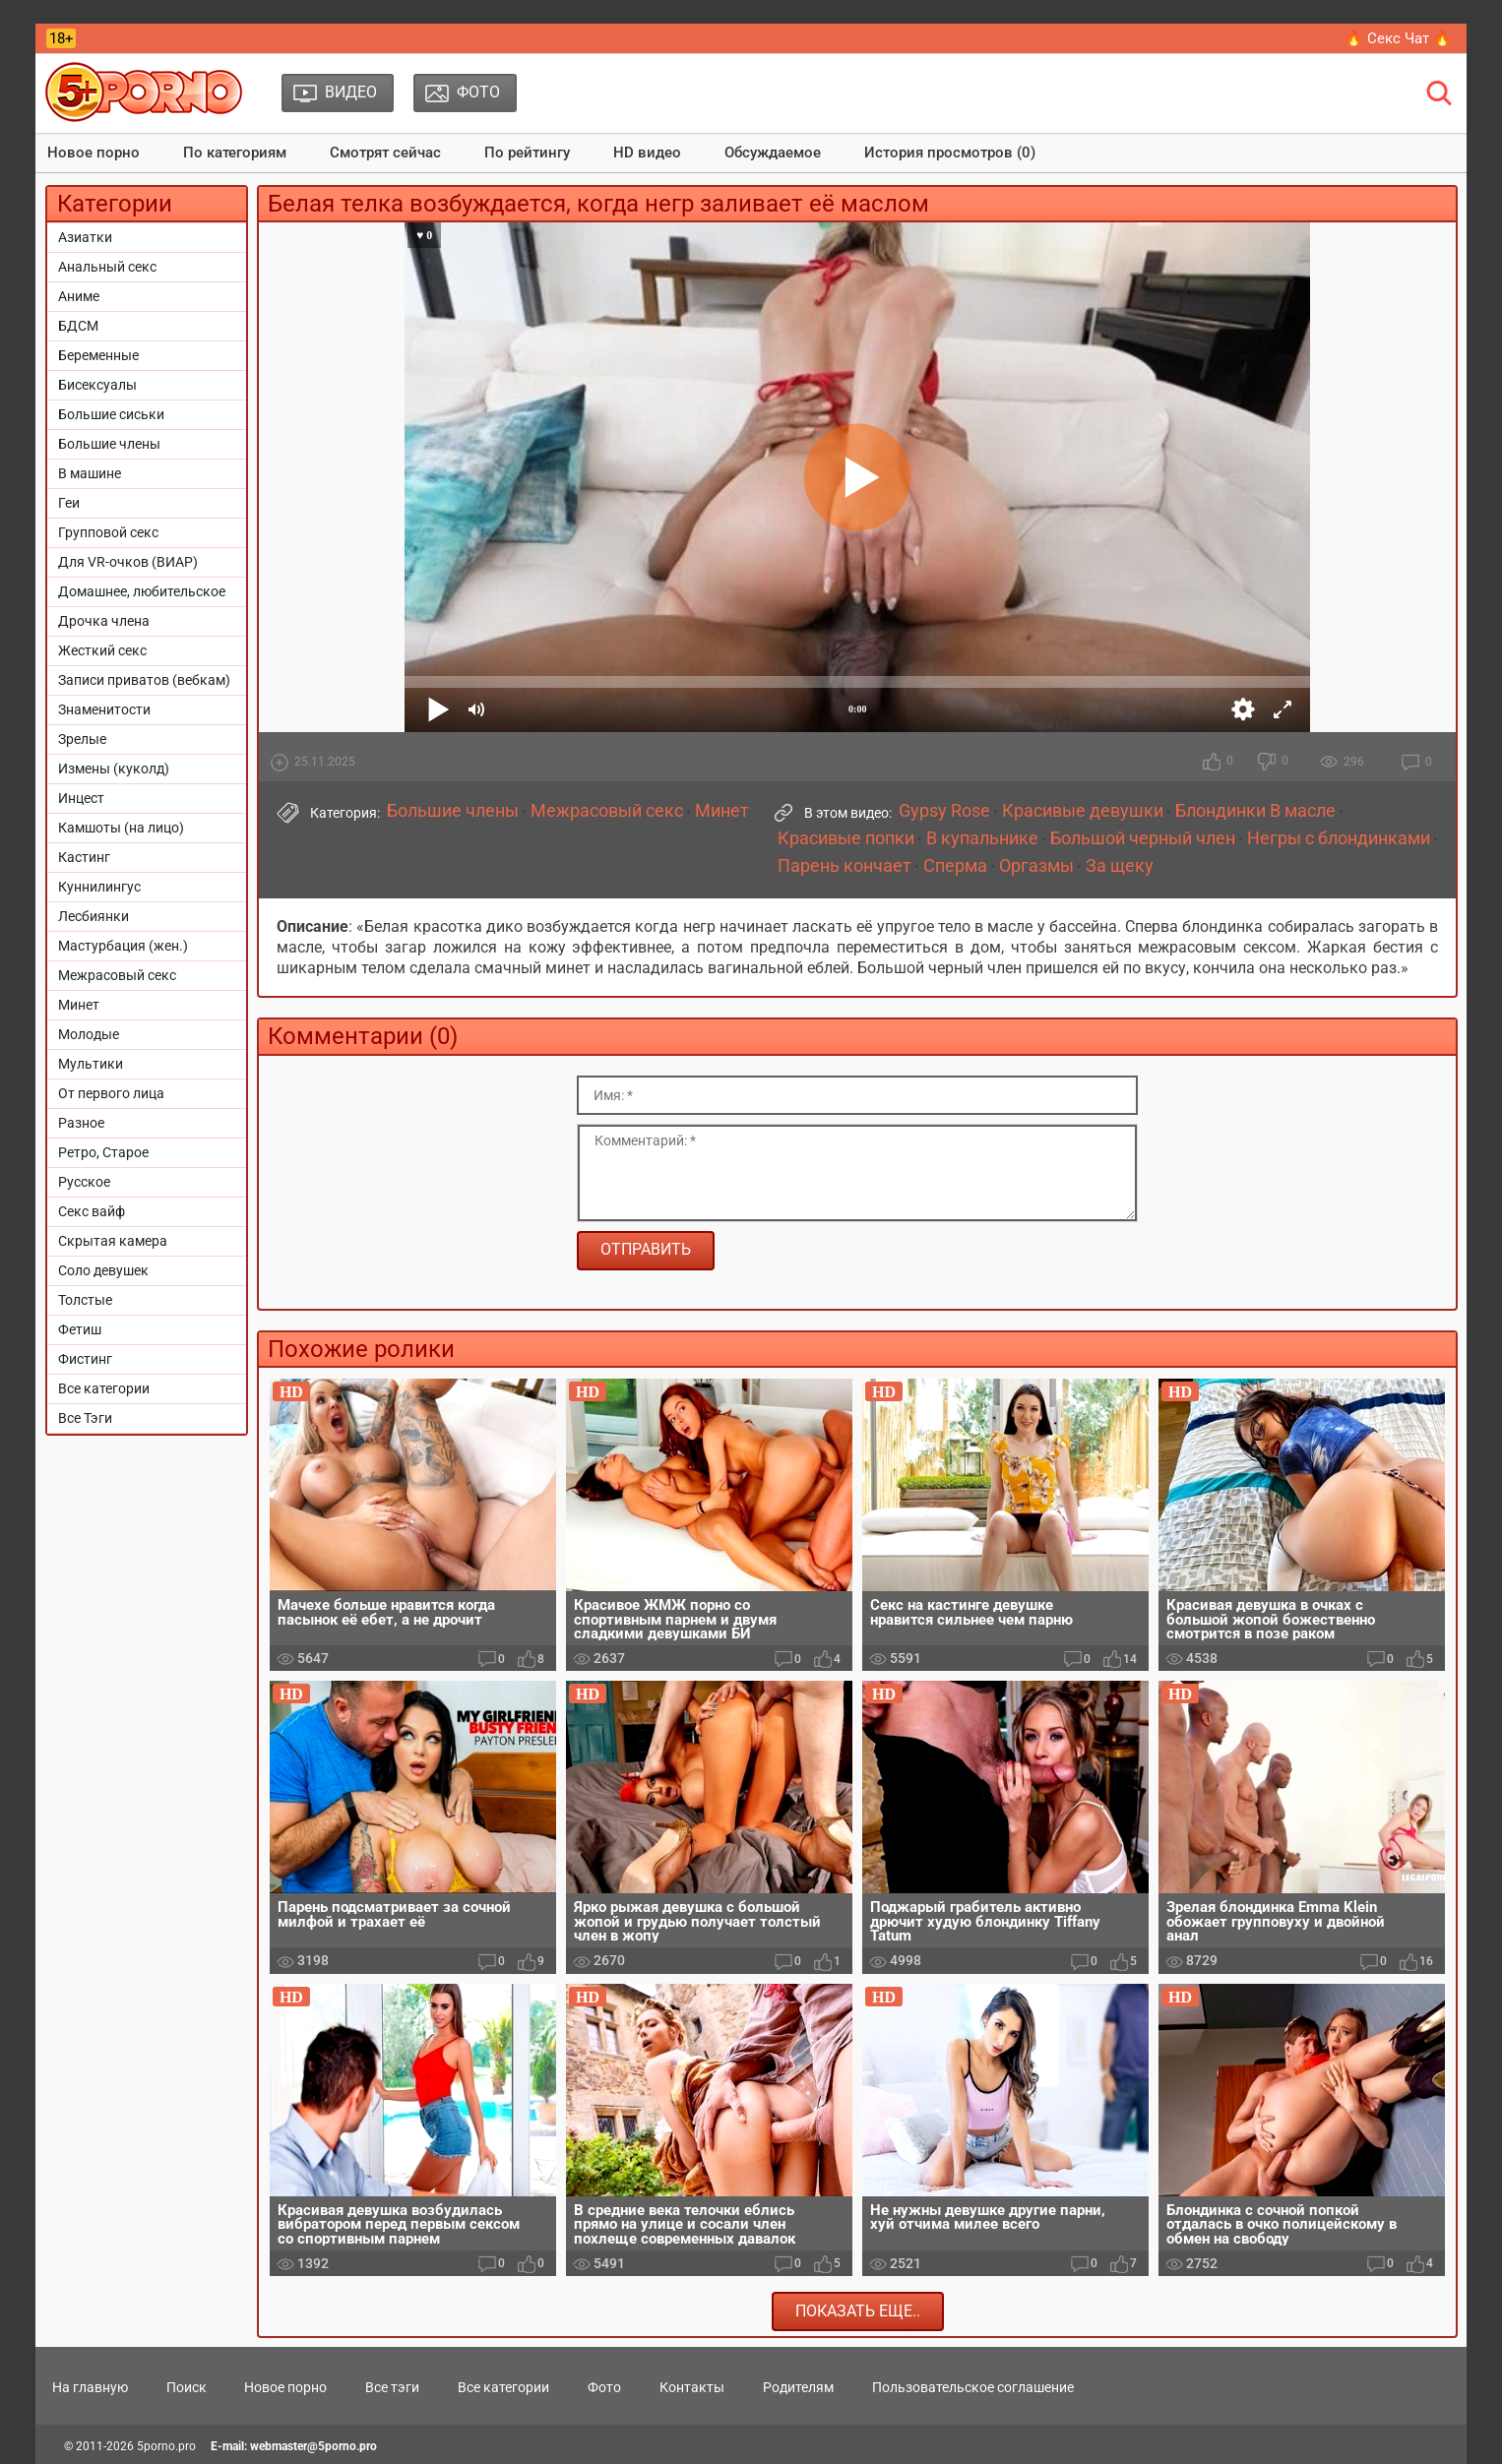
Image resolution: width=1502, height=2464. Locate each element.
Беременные (98, 355)
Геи (69, 503)
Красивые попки (846, 838)
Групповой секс (108, 532)
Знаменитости (104, 709)
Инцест (81, 798)
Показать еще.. (857, 2311)
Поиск (186, 2387)
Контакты (691, 2387)
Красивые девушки (1082, 811)
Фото (604, 2387)
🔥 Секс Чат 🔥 (1398, 38)
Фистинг (85, 1359)
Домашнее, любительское (141, 591)
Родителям (798, 2387)
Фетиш (79, 1329)
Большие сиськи (111, 414)
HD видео (647, 152)
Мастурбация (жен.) (123, 946)
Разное (81, 1123)
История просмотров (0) (949, 152)
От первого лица (111, 1093)
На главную (90, 2387)
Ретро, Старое (103, 1152)
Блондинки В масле (1255, 811)
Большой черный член (1142, 838)
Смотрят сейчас (385, 152)
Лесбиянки (93, 916)
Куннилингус (99, 886)
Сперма (955, 866)
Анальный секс (107, 267)
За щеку (1120, 866)
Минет (78, 1005)
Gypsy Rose (944, 811)
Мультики (90, 1064)
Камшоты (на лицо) (121, 827)
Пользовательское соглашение (973, 2387)
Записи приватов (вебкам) (144, 680)
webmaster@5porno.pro (313, 2446)
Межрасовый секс (117, 975)
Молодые (88, 1034)
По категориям (234, 152)
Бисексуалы (97, 385)
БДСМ (78, 326)
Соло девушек (103, 1270)
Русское (84, 1182)
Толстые (85, 1300)
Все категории (104, 1388)
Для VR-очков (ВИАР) (128, 562)
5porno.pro (166, 2446)
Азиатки (85, 237)
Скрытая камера (112, 1241)
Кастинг (84, 857)
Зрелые (82, 739)
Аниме (78, 296)
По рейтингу (527, 152)
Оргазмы (1036, 866)
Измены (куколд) (113, 768)
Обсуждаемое (772, 152)
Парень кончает (844, 866)
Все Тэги (85, 1418)
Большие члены (109, 444)
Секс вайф (91, 1211)
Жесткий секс (102, 650)
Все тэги (392, 2387)
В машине (89, 473)
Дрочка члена (104, 621)
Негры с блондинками (1338, 838)
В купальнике (982, 838)
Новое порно (93, 152)
